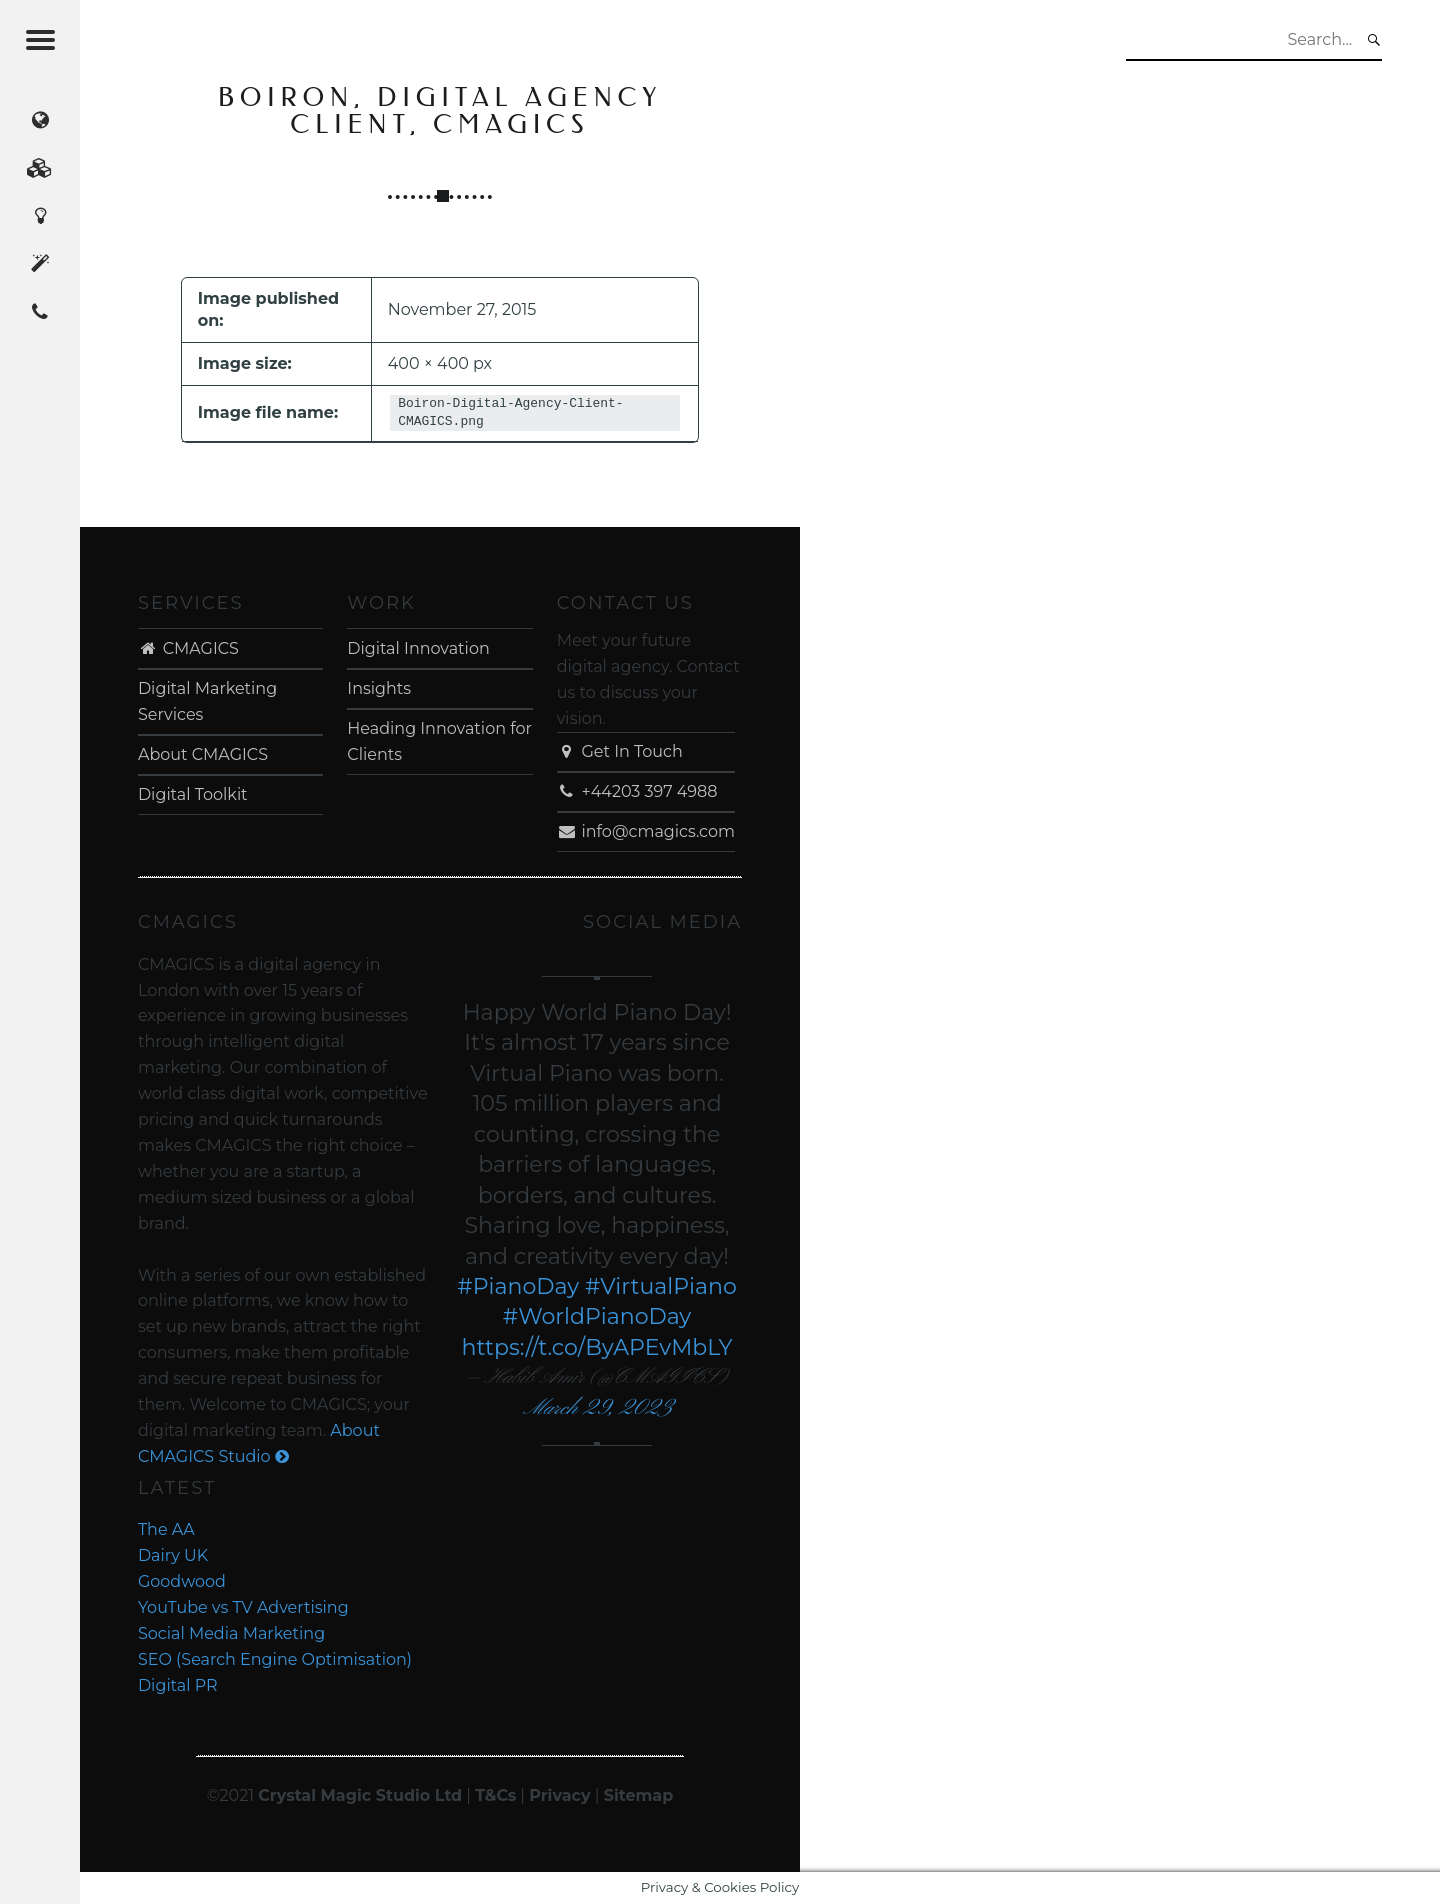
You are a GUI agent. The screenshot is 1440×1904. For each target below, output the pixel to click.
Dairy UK (173, 1555)
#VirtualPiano (661, 1286)
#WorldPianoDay (597, 1316)
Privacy (559, 1795)
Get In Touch (620, 751)
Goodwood (182, 1581)
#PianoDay (518, 1286)
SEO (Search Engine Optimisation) (275, 1659)
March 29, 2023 (597, 1408)
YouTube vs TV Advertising (243, 1607)
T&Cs (495, 1795)
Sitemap (639, 1795)
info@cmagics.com (646, 831)
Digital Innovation (418, 648)
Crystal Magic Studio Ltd (360, 1795)
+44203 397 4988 (637, 791)
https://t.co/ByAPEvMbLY (596, 1347)
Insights (379, 688)
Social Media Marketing (231, 1633)
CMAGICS (188, 648)
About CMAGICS (203, 754)
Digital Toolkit (193, 794)
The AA (166, 1529)
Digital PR (178, 1685)
